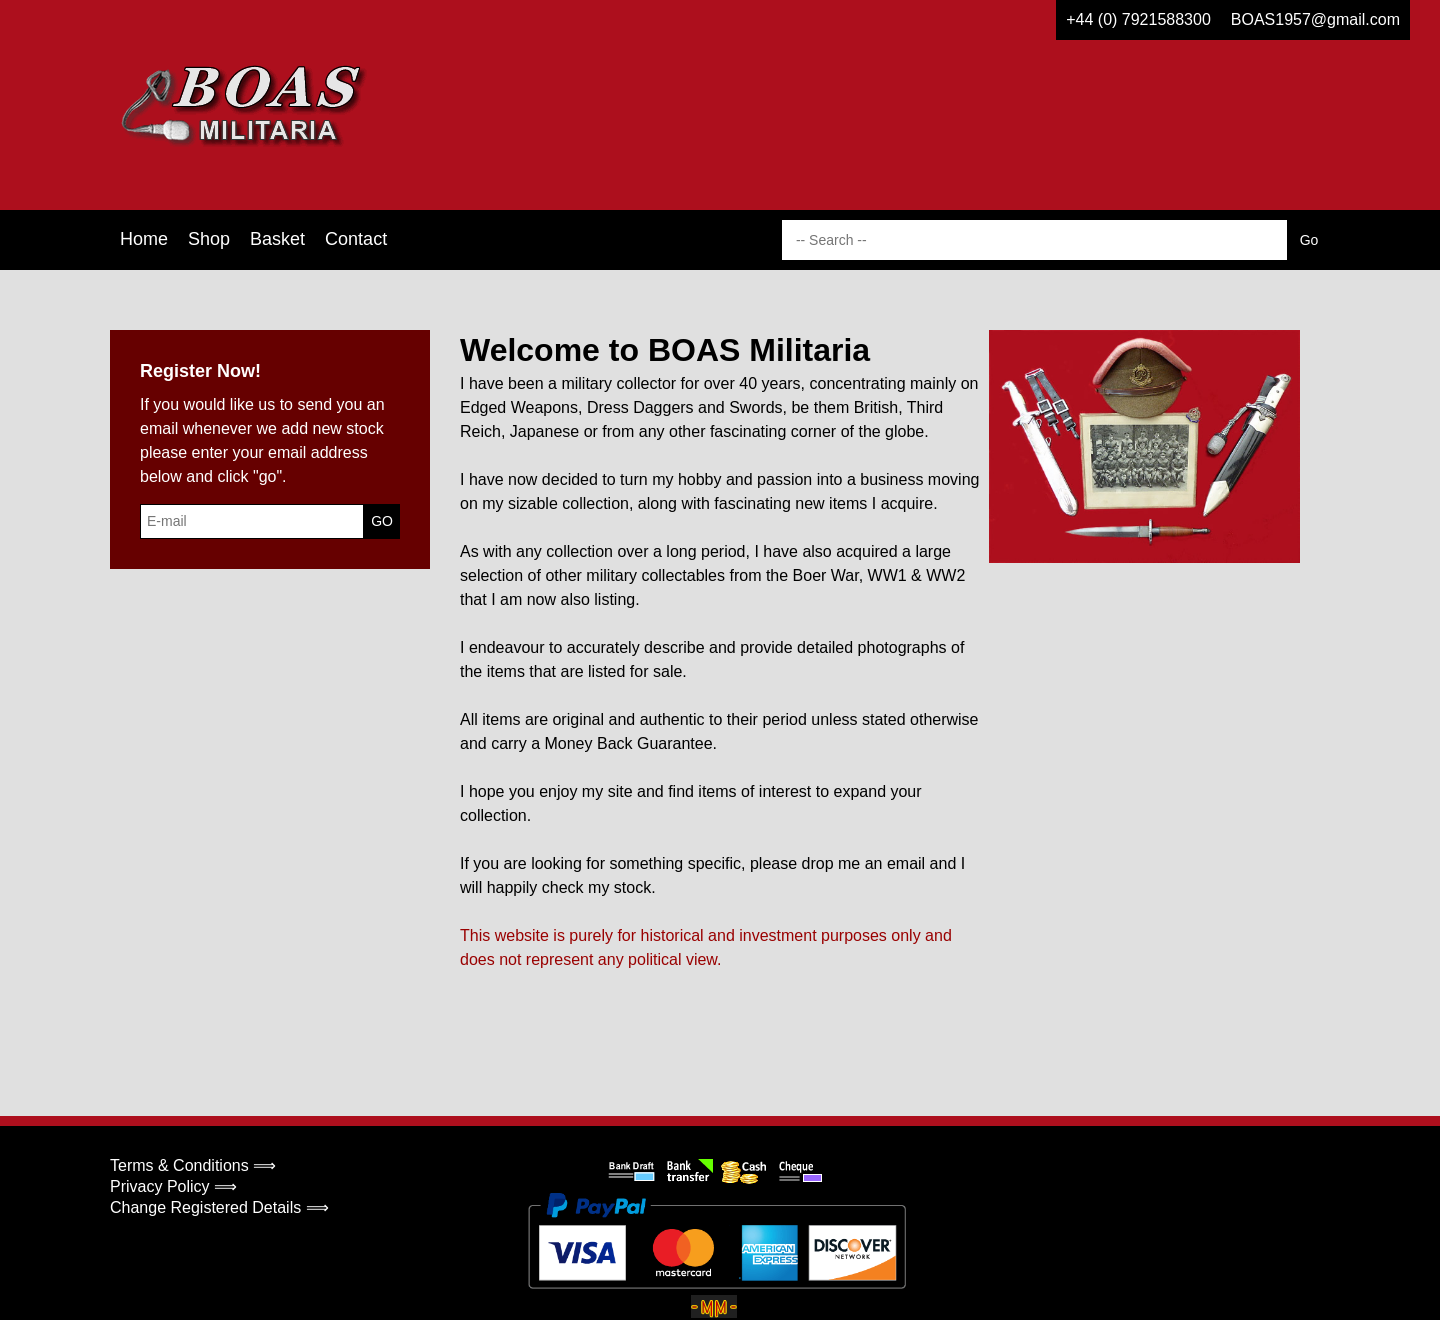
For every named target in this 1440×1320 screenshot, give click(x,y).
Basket (277, 239)
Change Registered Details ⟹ (219, 1207)
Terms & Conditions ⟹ (193, 1165)
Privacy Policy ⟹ (173, 1186)
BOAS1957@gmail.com (1315, 19)
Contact (356, 239)
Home (144, 239)
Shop (209, 239)
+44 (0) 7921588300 (1138, 19)
